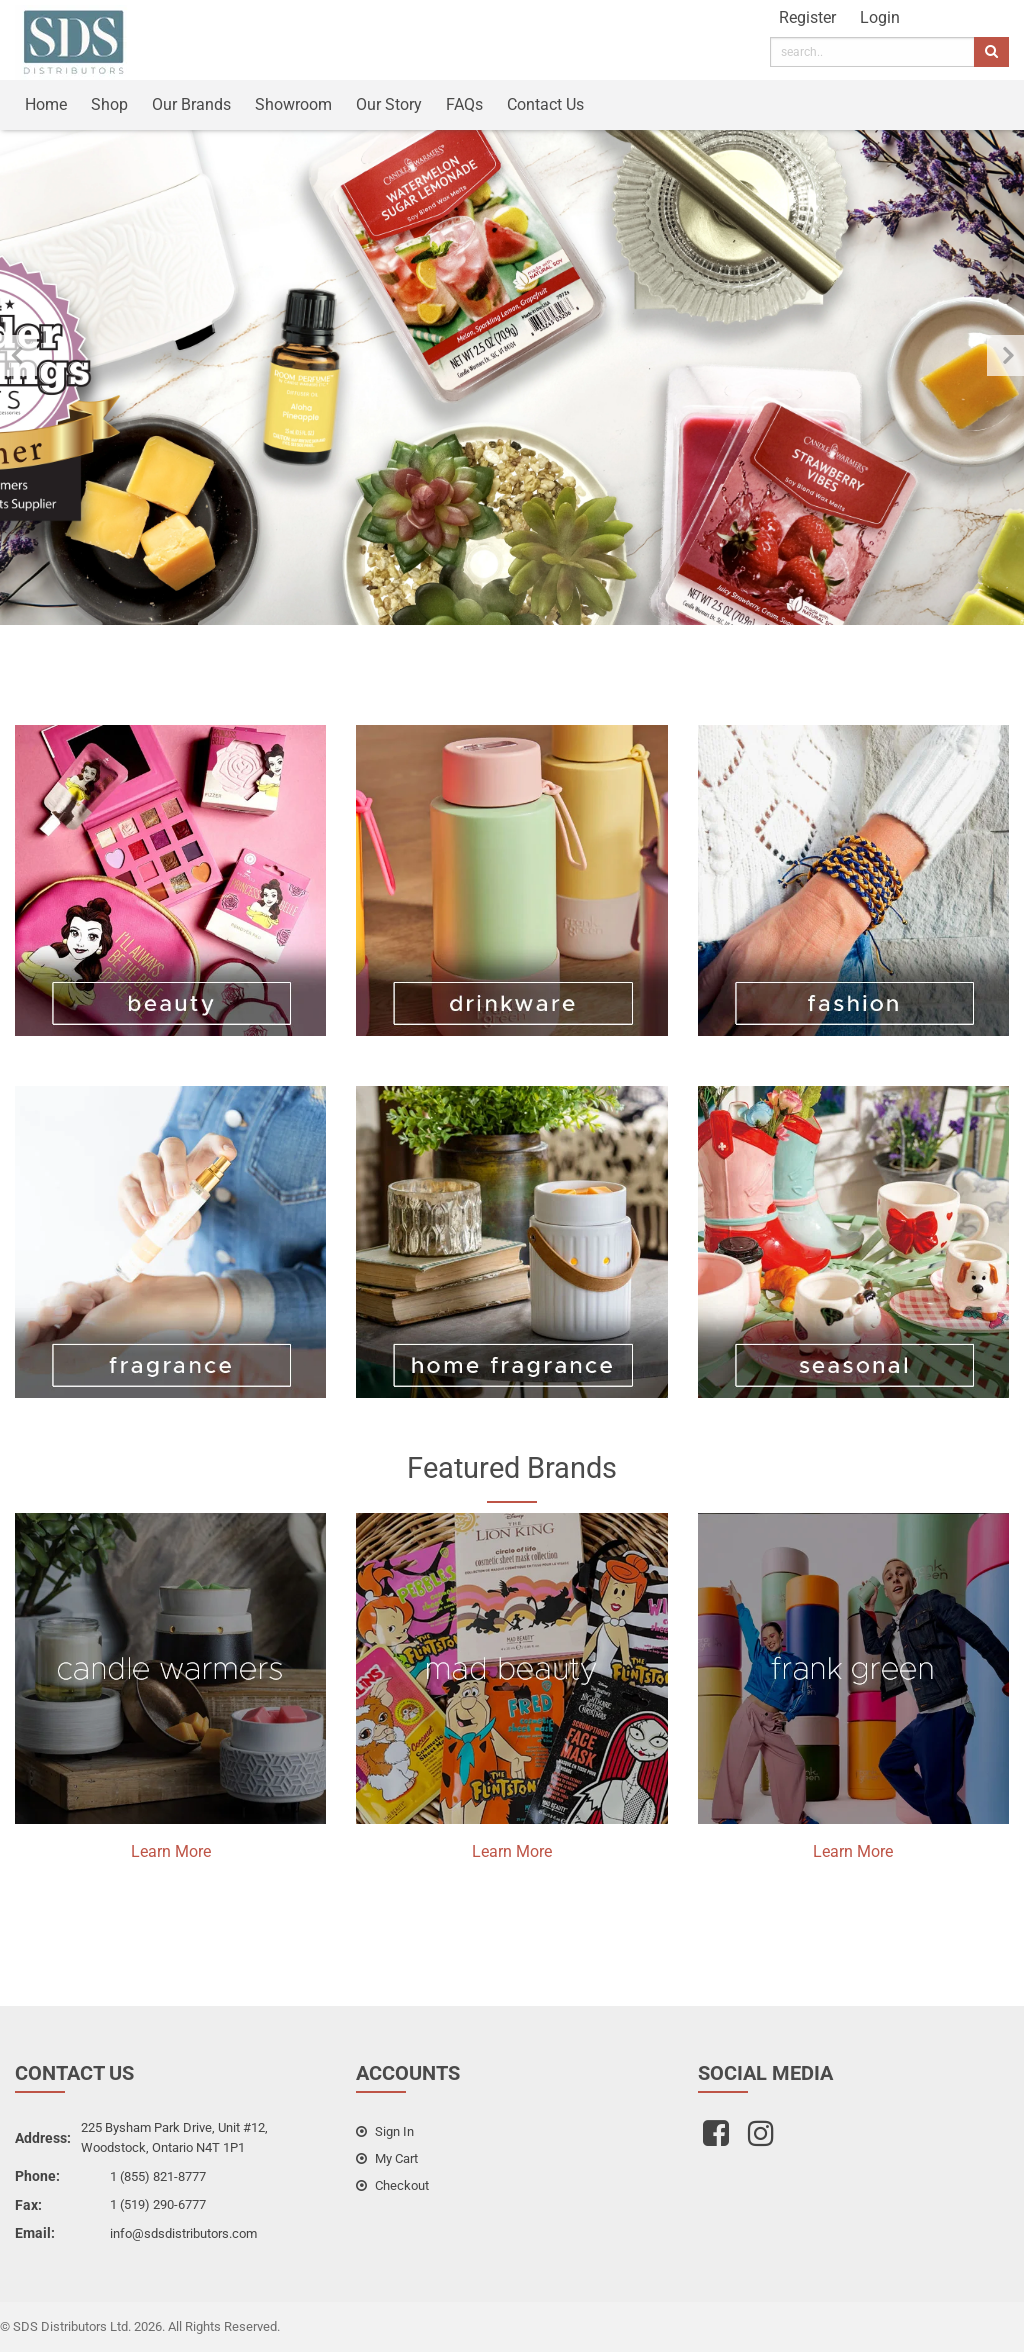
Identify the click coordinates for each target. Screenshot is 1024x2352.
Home (46, 104)
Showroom (293, 104)
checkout (392, 2185)
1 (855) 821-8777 (158, 2176)
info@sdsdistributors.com (183, 2233)
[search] (872, 52)
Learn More (171, 1851)
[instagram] (763, 2139)
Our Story (389, 104)
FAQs (464, 104)
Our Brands (191, 104)
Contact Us (545, 104)
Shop (109, 104)
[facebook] (718, 2139)
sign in (385, 2131)
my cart (387, 2158)
